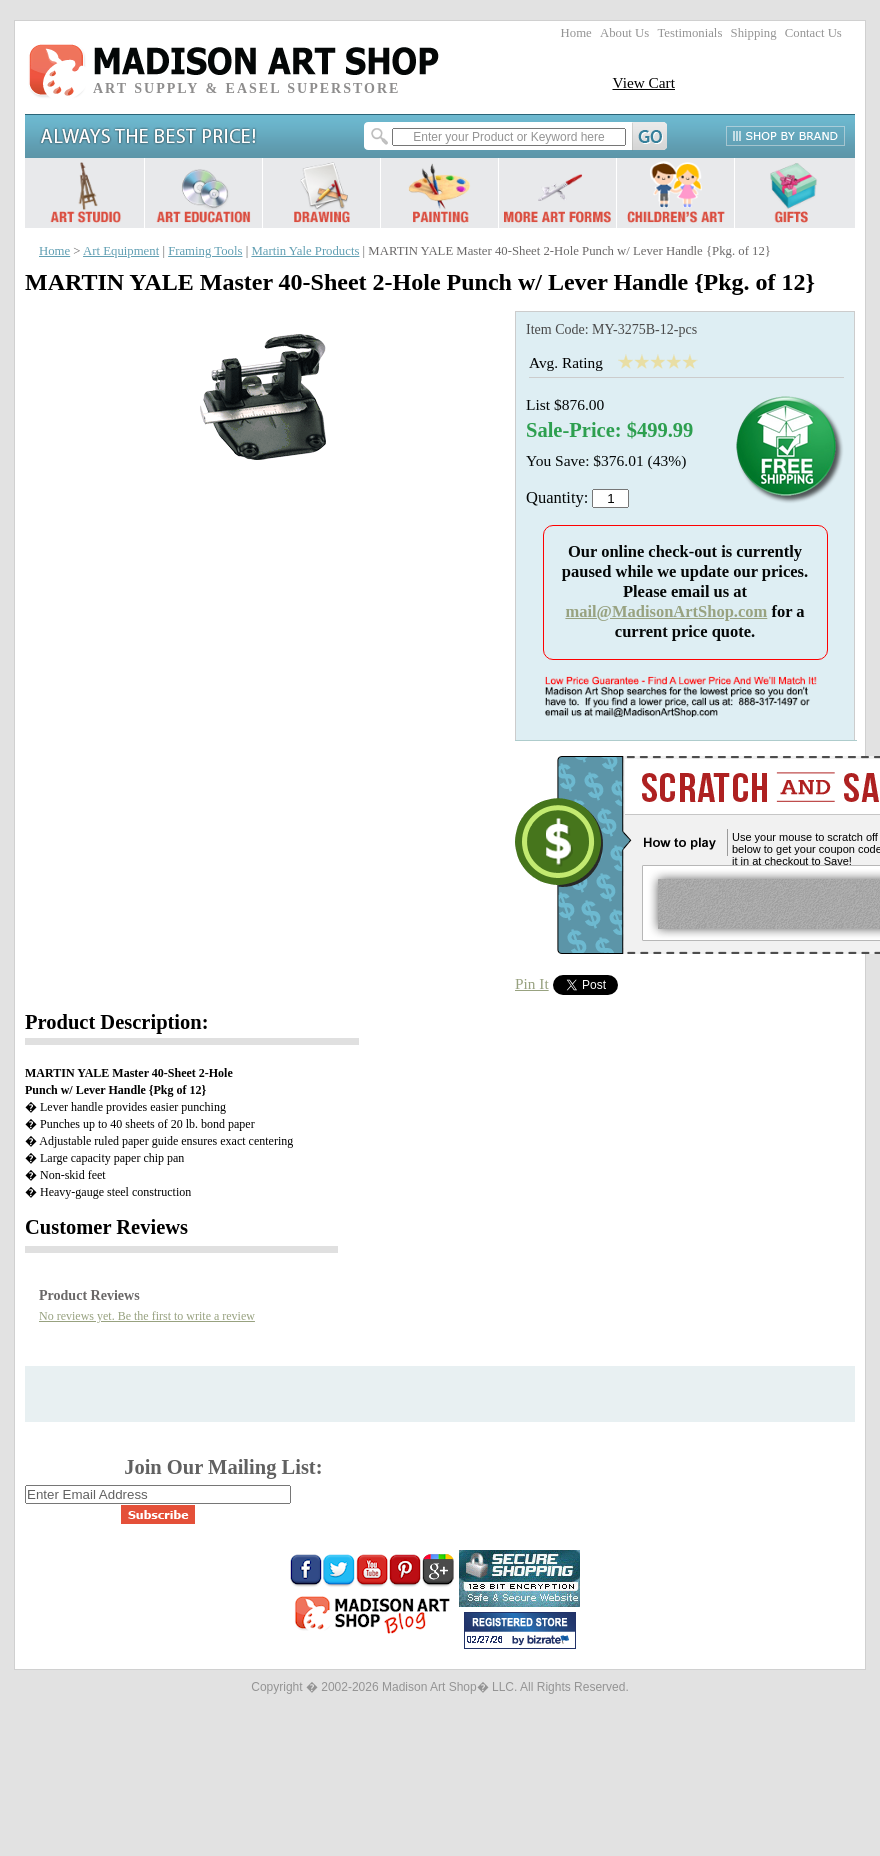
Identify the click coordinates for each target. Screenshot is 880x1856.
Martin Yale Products (305, 251)
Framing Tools (205, 251)
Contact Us (813, 33)
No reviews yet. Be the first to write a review (147, 1316)
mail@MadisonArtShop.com (666, 611)
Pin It (532, 983)
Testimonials (689, 33)
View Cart (643, 82)
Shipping (754, 33)
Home (576, 33)
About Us (624, 33)
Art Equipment (121, 251)
